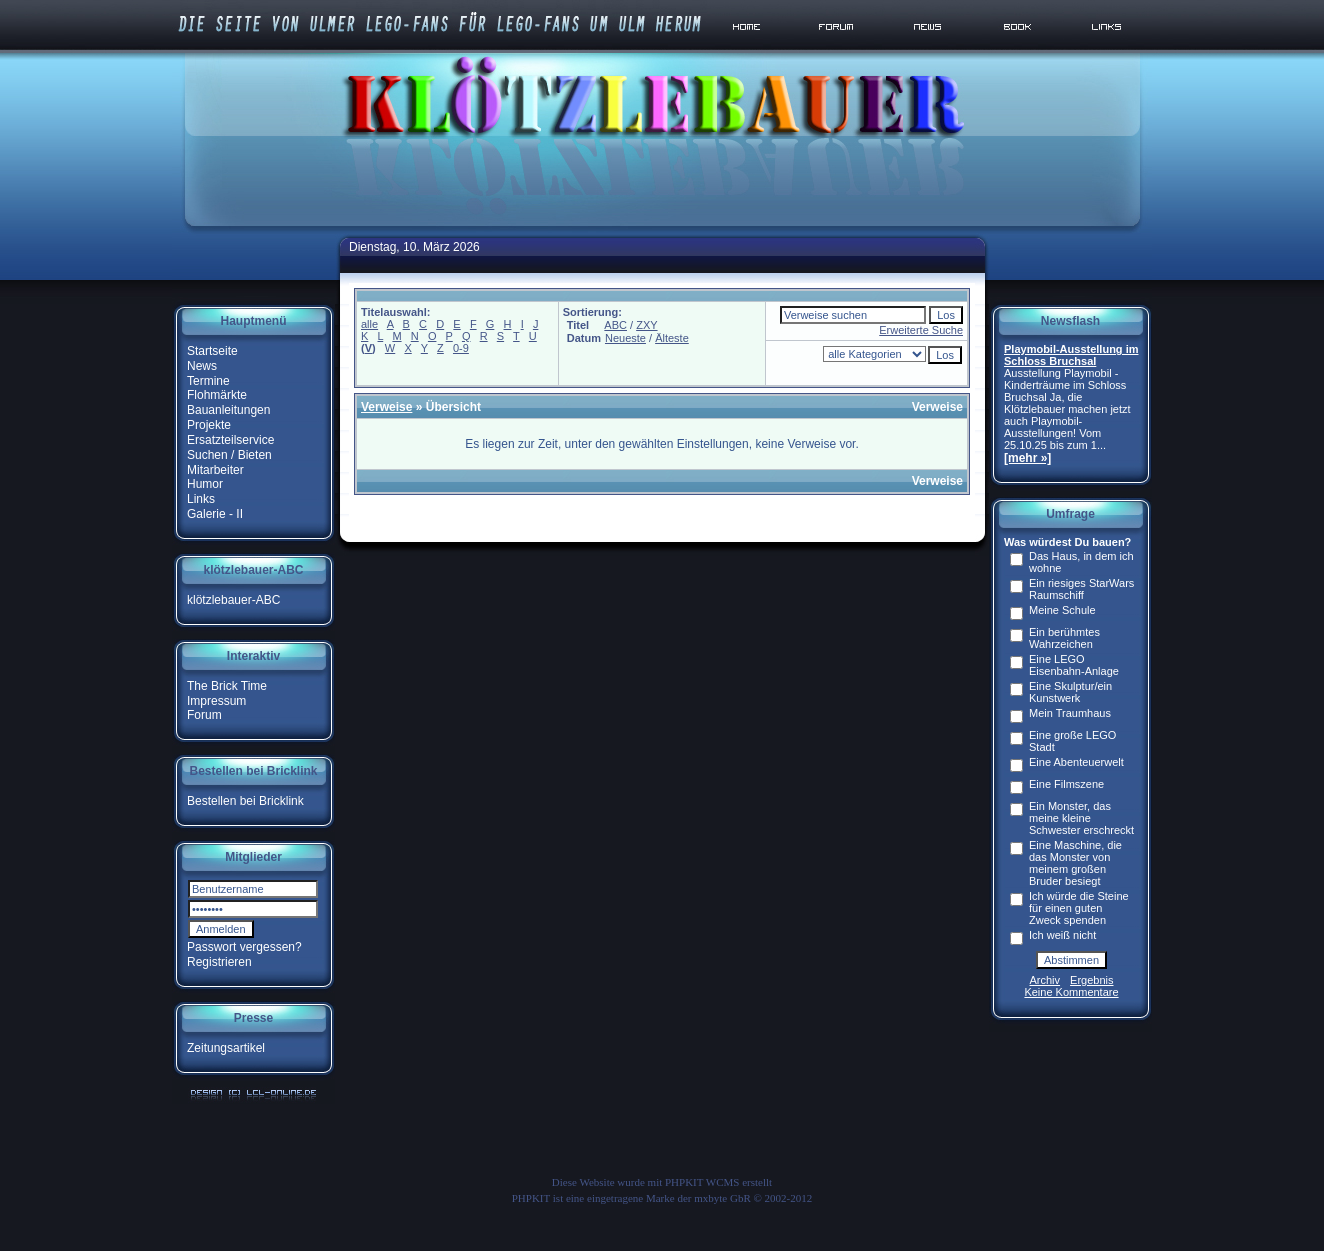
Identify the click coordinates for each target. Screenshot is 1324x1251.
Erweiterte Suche (921, 330)
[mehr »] (1027, 458)
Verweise (386, 407)
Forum (204, 715)
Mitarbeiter (215, 469)
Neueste (625, 338)
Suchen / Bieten (229, 455)
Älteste (672, 338)
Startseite (212, 351)
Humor (205, 484)
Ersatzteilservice (230, 440)
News (202, 366)
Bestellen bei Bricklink (245, 801)
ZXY (646, 325)
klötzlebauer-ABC (233, 600)
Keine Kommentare (1071, 992)
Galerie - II (215, 514)
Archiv (1045, 980)
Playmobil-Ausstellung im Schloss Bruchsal (1071, 355)
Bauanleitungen (228, 410)
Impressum (216, 700)
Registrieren (219, 962)
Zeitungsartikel (226, 1048)
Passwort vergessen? (244, 947)
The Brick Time (227, 686)
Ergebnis (1091, 980)
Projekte (209, 425)
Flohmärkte (217, 395)
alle (369, 324)
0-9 (461, 348)
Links (201, 499)
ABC (615, 325)
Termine (208, 380)
